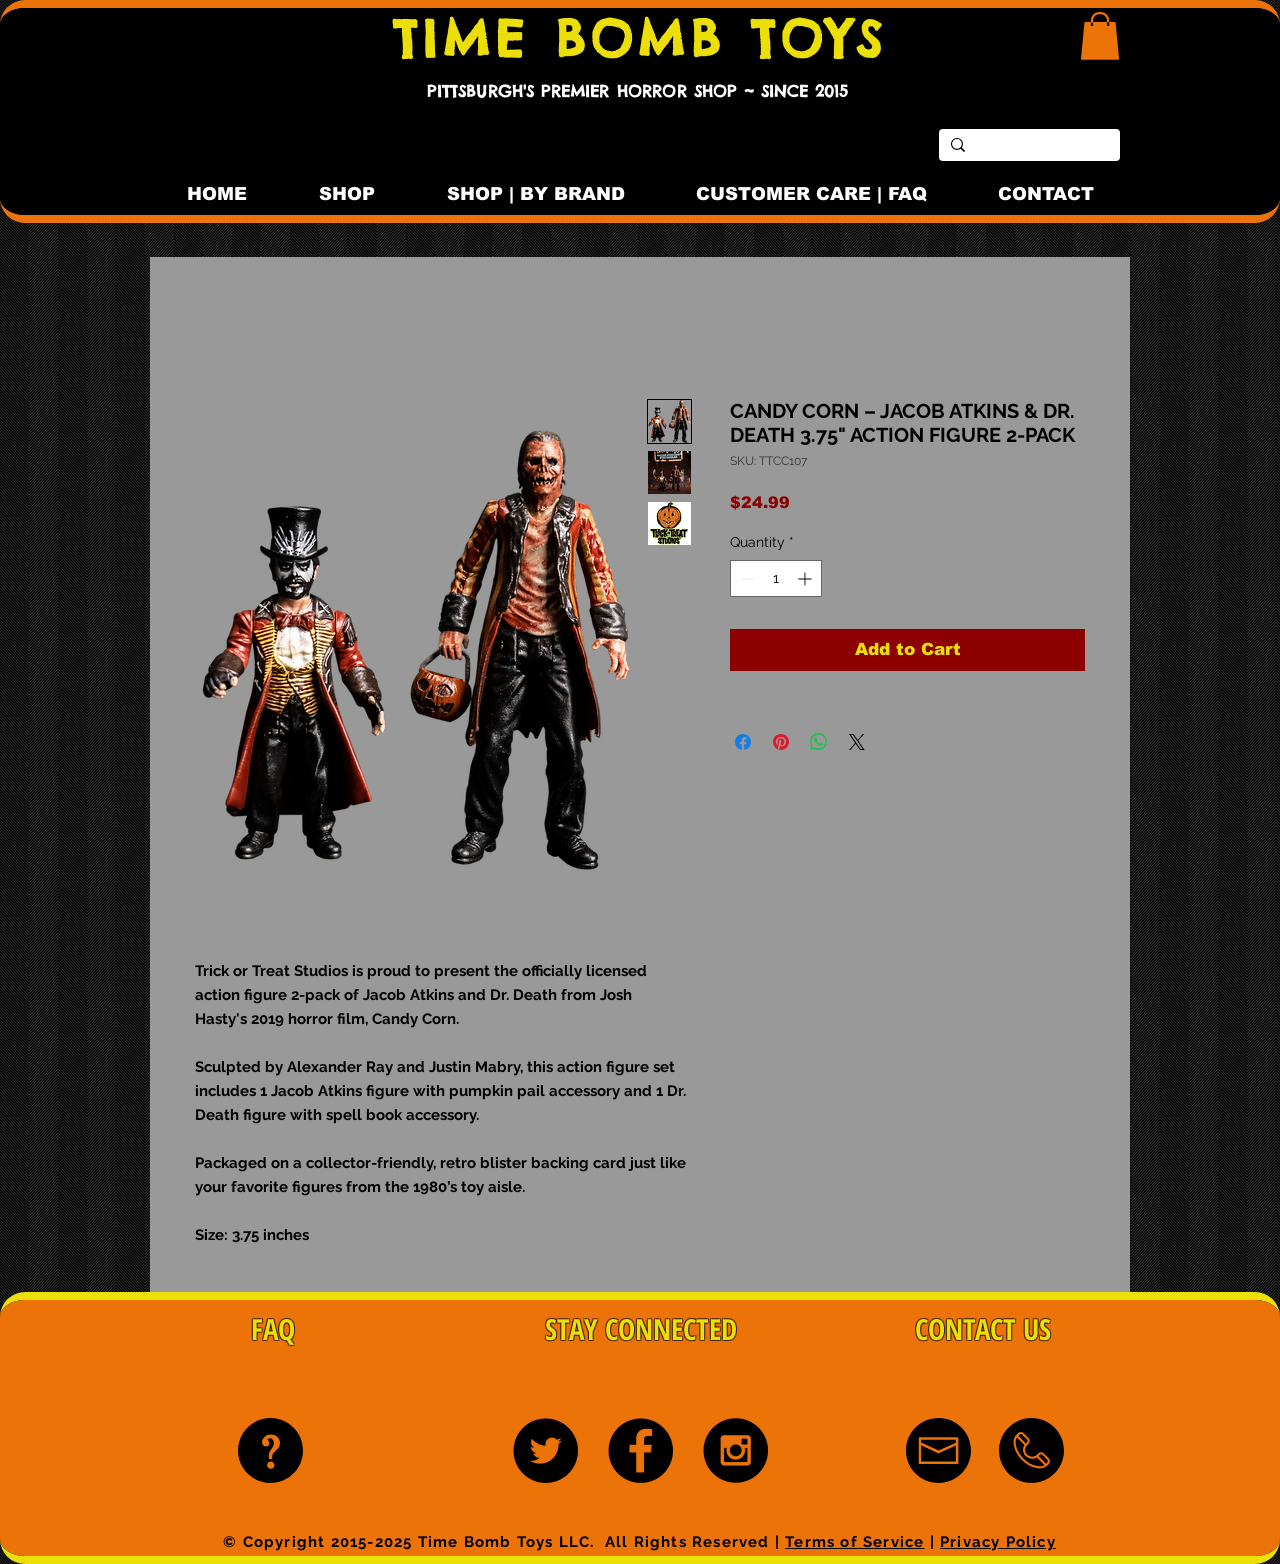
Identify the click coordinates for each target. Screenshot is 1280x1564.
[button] (1100, 36)
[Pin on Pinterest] (781, 742)
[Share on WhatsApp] (819, 742)
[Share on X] (857, 742)
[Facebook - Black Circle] (640, 1450)
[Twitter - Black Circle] (545, 1450)
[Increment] (806, 578)
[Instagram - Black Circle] (735, 1450)
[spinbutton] (776, 578)
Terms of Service (854, 1542)
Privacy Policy (998, 1542)
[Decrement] (745, 578)
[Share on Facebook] (743, 742)
